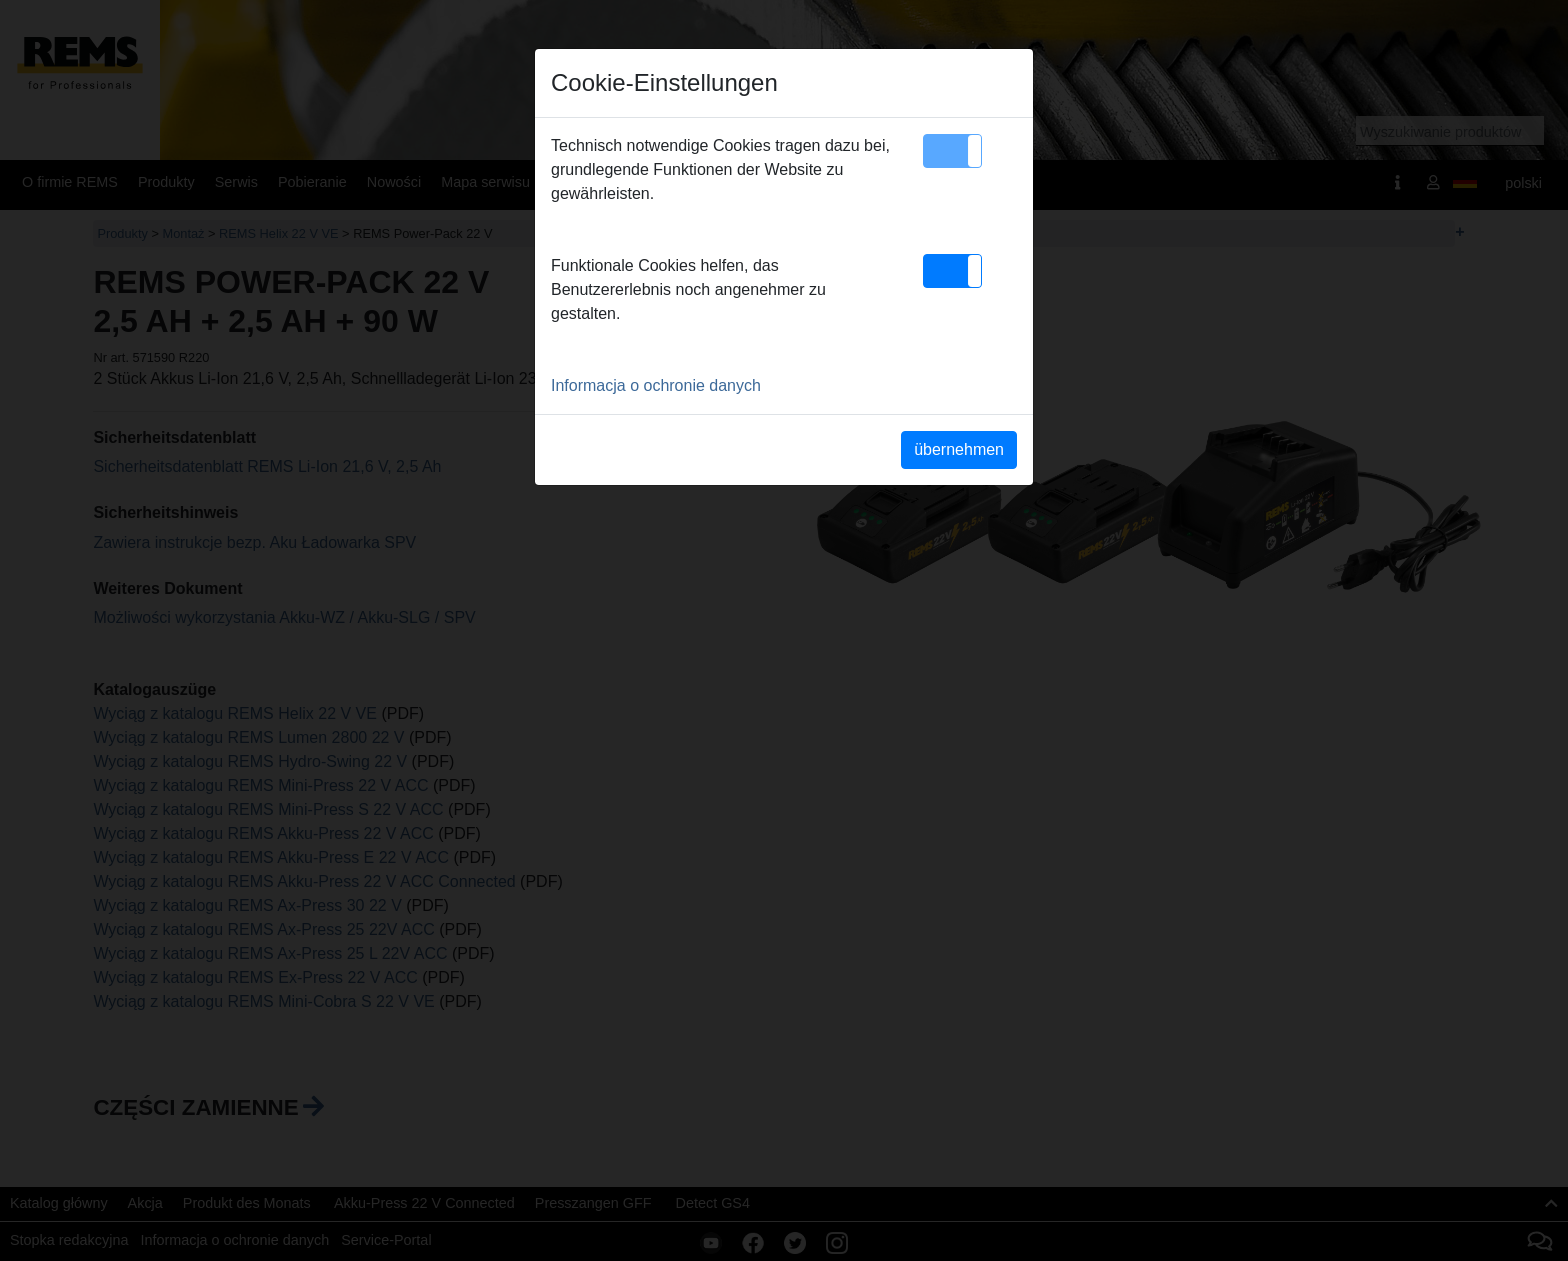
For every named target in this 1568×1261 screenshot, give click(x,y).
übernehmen (959, 449)
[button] (952, 151)
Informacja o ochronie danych (656, 385)
